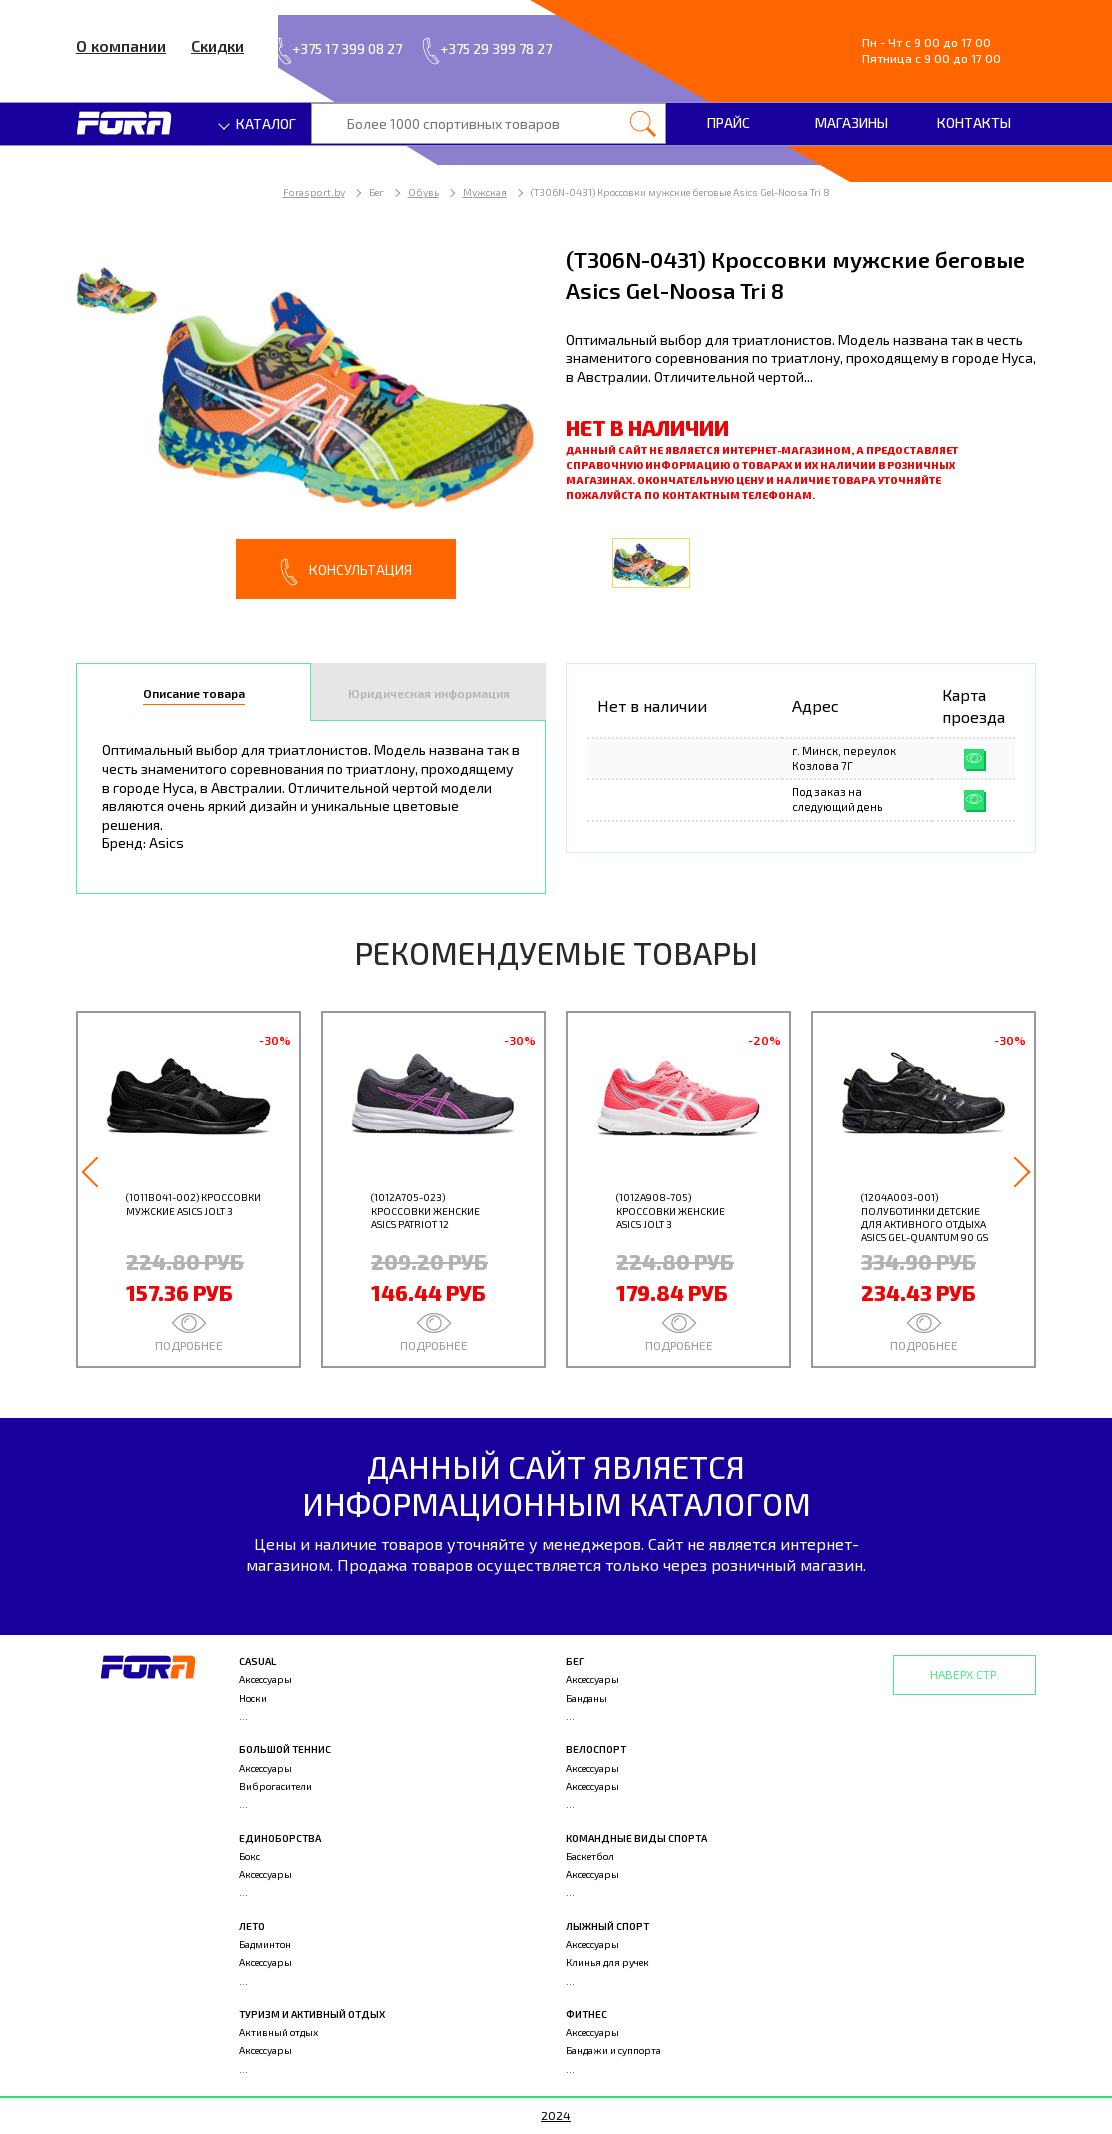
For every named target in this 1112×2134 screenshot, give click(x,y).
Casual (257, 1661)
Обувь (423, 192)
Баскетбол (590, 1856)
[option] (311, 421)
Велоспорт (596, 1749)
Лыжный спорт (607, 1926)
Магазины (851, 122)
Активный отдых (278, 2032)
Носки (253, 1698)
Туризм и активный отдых (312, 2014)
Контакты (974, 122)
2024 (556, 2115)
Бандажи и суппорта (613, 2050)
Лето (252, 1926)
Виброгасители (275, 1786)
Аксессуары (265, 1679)
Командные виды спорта (636, 1838)
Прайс (728, 122)
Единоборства (280, 1838)
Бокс (249, 1856)
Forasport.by (314, 192)
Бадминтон (265, 1944)
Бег (575, 1661)
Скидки (217, 45)
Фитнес (586, 2014)
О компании (121, 45)
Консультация (346, 572)
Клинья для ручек (607, 1962)
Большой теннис (285, 1749)
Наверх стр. (964, 1674)
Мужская (485, 192)
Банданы (586, 1698)
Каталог (258, 123)
